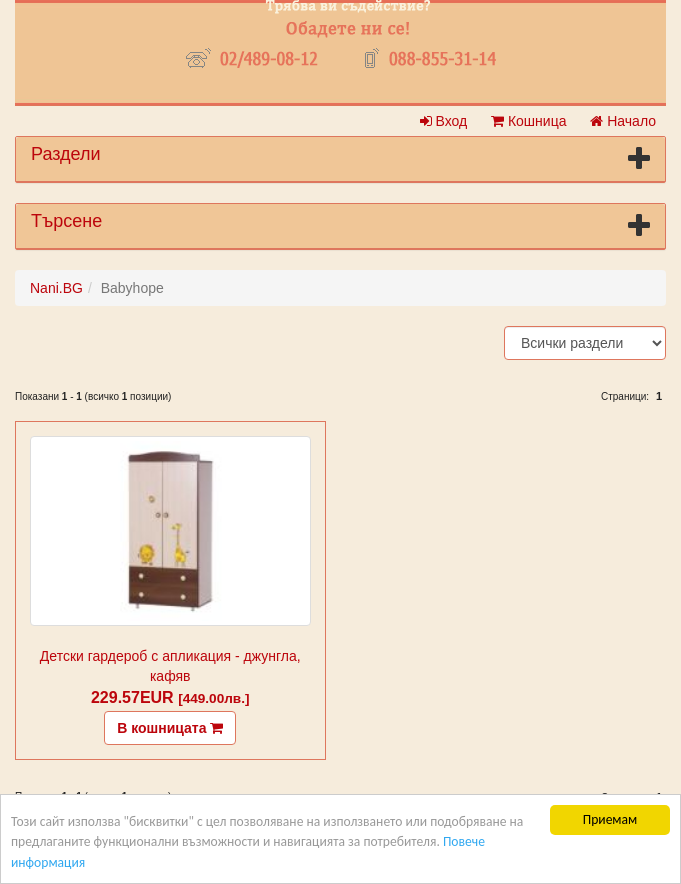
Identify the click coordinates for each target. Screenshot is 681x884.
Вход (444, 121)
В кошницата (170, 728)
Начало (623, 121)
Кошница (528, 121)
